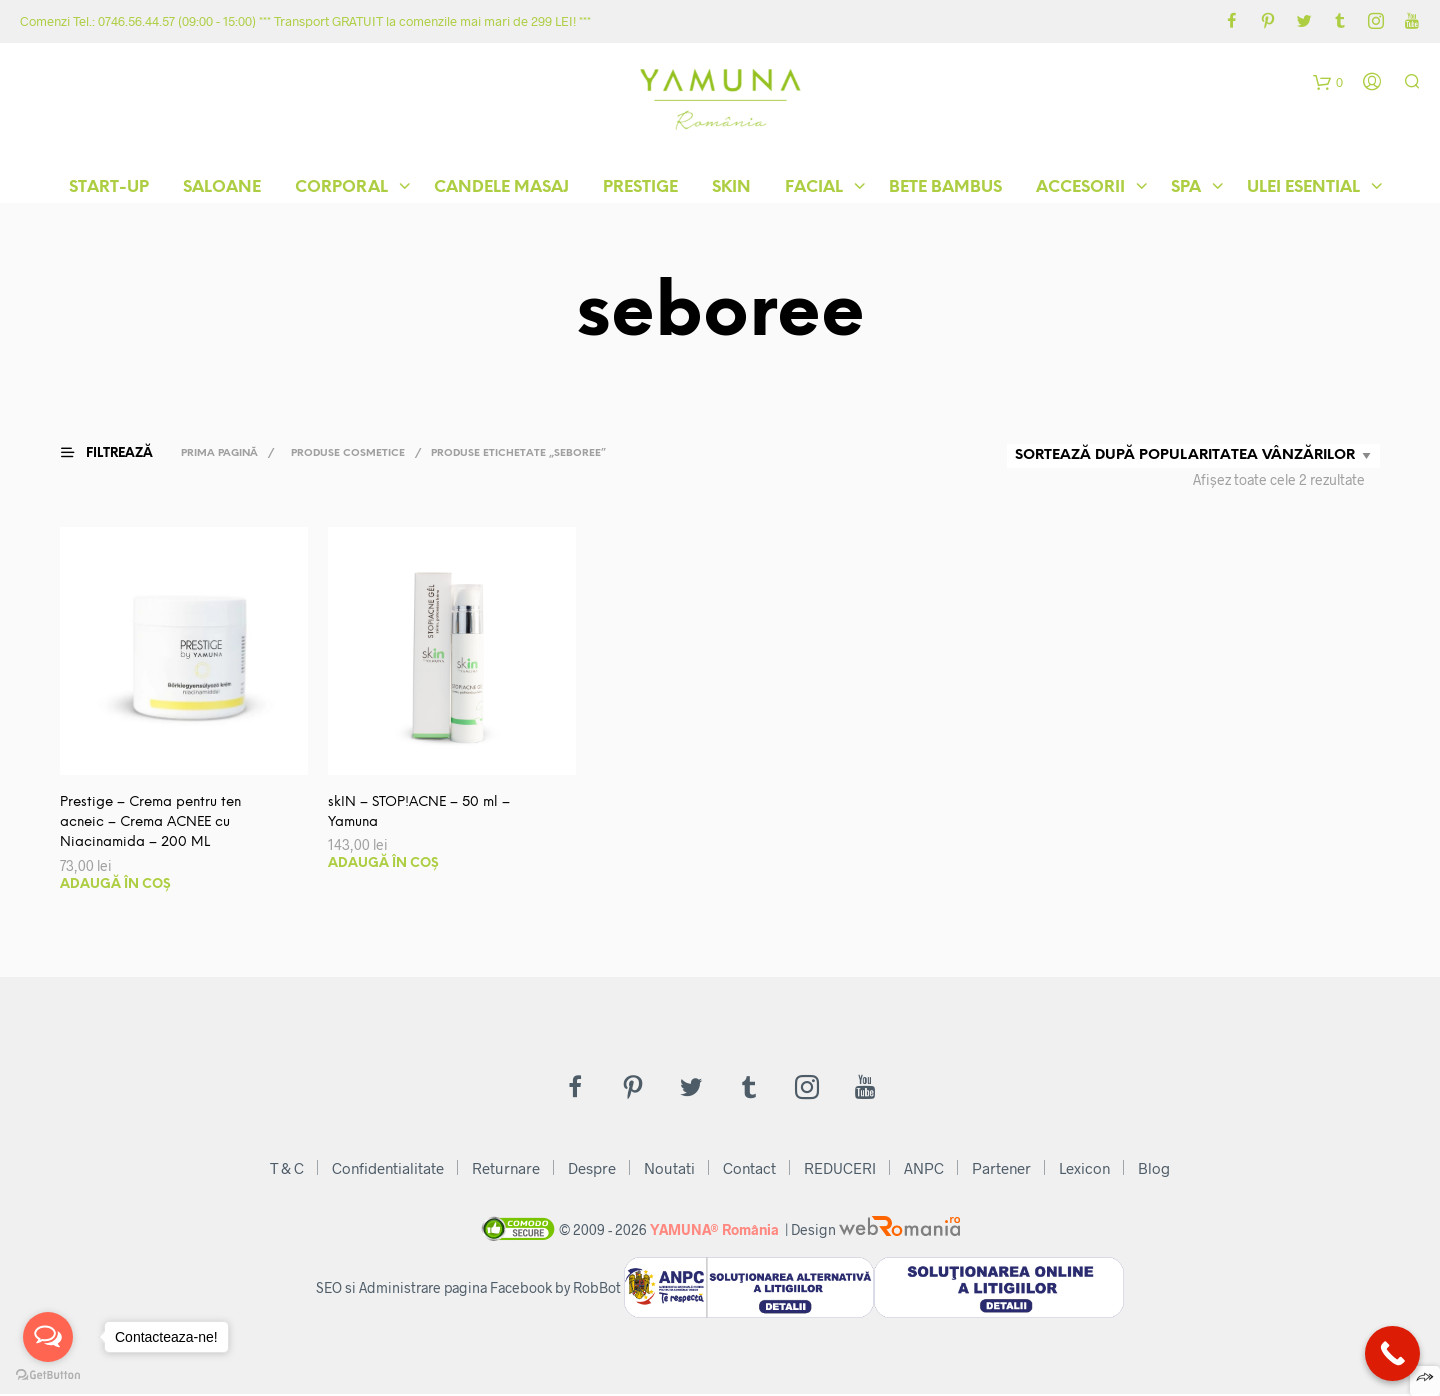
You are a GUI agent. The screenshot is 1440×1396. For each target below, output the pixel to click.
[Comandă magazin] (1193, 456)
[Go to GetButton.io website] (48, 1375)
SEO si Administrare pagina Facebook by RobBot (468, 1290)
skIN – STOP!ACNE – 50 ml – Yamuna (422, 813)
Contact (749, 1170)
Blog (1154, 1170)
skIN (731, 189)
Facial (814, 189)
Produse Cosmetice (352, 453)
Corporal (341, 189)
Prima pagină (223, 453)
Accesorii (1080, 189)
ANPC (924, 1170)
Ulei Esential (1303, 189)
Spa (1186, 189)
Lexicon (1084, 1170)
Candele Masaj (501, 189)
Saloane (222, 189)
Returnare (506, 1170)
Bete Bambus (945, 189)
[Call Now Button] (1392, 1353)
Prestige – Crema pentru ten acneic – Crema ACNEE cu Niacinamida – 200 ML (155, 823)
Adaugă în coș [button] (115, 886)
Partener (1001, 1170)
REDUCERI (840, 1170)
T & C (287, 1170)
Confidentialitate (388, 1170)
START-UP (109, 189)
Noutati (669, 1170)
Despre (592, 1170)
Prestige (640, 189)
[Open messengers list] (48, 1337)
